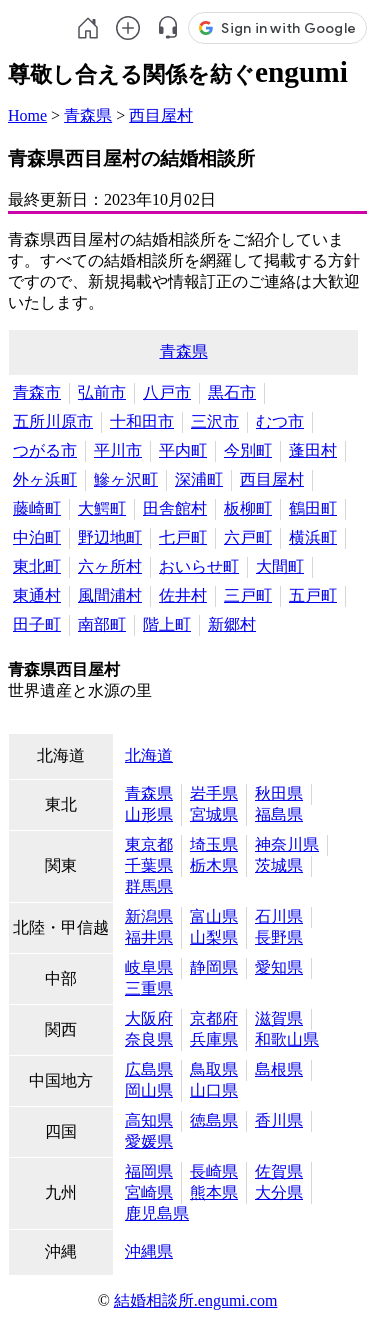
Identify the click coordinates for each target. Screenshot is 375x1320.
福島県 (279, 814)
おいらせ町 (199, 566)
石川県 (279, 916)
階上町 (167, 624)
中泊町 (37, 537)
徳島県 (214, 1120)
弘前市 (102, 392)
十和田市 (142, 421)
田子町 (37, 624)
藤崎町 (37, 508)
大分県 (279, 1192)
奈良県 (149, 1039)
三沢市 (215, 421)
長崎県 (214, 1171)
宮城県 (214, 814)
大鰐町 (102, 508)
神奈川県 (287, 844)
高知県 (149, 1120)
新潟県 (149, 916)
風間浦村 (110, 595)
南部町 (102, 624)
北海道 (149, 755)
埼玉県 (214, 844)
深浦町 (199, 479)
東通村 (37, 595)
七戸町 (183, 537)
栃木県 (214, 865)
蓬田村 (313, 450)
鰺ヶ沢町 (126, 479)
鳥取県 (214, 1069)
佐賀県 (279, 1171)
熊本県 (214, 1192)
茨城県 (279, 865)
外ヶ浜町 (45, 479)
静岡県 (214, 967)
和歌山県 (287, 1039)
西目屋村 (161, 115)
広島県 (149, 1069)
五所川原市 (53, 421)
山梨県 (214, 937)
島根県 (279, 1069)
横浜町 (313, 537)
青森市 (37, 392)
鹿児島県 (157, 1213)
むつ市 (280, 421)
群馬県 (149, 886)
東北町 (37, 566)
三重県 (149, 988)
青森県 (88, 115)
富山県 (214, 916)
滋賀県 (279, 1018)
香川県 (279, 1120)
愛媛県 (149, 1141)
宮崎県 (149, 1192)
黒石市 (232, 392)
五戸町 (313, 595)
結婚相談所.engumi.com (196, 1300)
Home (27, 115)
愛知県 (279, 967)
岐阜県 (149, 967)
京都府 (214, 1018)
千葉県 (149, 865)
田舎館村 (175, 508)
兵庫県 (214, 1039)
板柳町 (248, 508)
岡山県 (149, 1090)
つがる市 (45, 450)
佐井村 (183, 595)
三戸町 (248, 595)
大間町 (280, 566)
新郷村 (232, 624)
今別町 (248, 450)
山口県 (214, 1090)
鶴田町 (313, 508)
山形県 (149, 814)
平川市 (118, 450)
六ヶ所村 (110, 566)
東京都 (149, 844)
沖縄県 (149, 1251)
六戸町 (248, 537)
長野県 (279, 937)
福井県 (149, 937)
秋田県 (279, 793)
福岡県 (149, 1171)
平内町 (183, 450)
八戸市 (167, 392)
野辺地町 (110, 537)
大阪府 (149, 1018)
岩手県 (214, 793)
